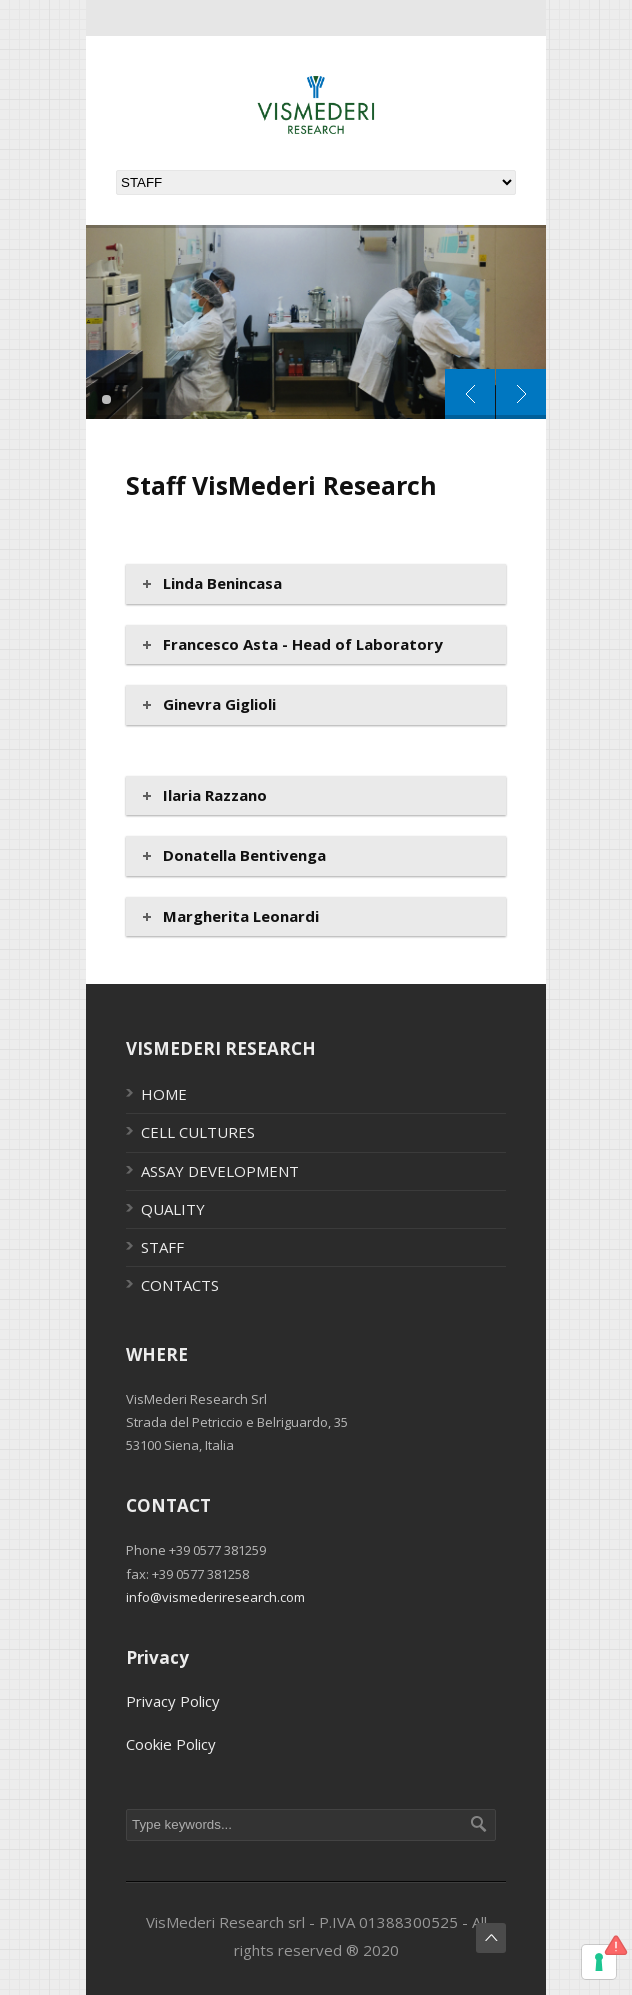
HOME (164, 1094)
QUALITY (173, 1209)
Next (521, 394)
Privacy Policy (173, 1701)
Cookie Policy (171, 1744)
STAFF (162, 1247)
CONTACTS (180, 1285)
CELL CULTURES (198, 1132)
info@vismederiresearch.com (215, 1597)
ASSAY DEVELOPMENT (220, 1171)
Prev (470, 394)
